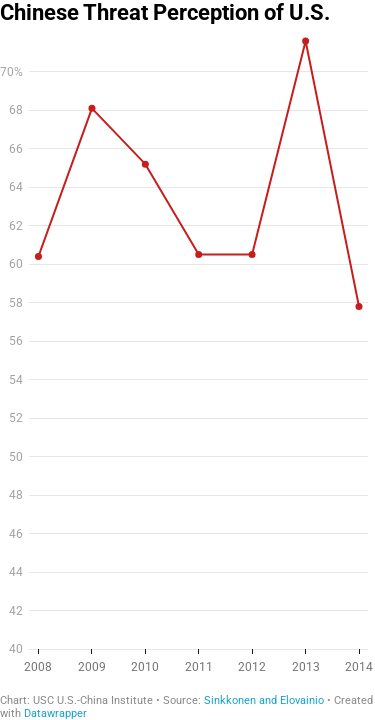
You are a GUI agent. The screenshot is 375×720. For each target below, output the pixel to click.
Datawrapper (55, 713)
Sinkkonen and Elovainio (264, 700)
